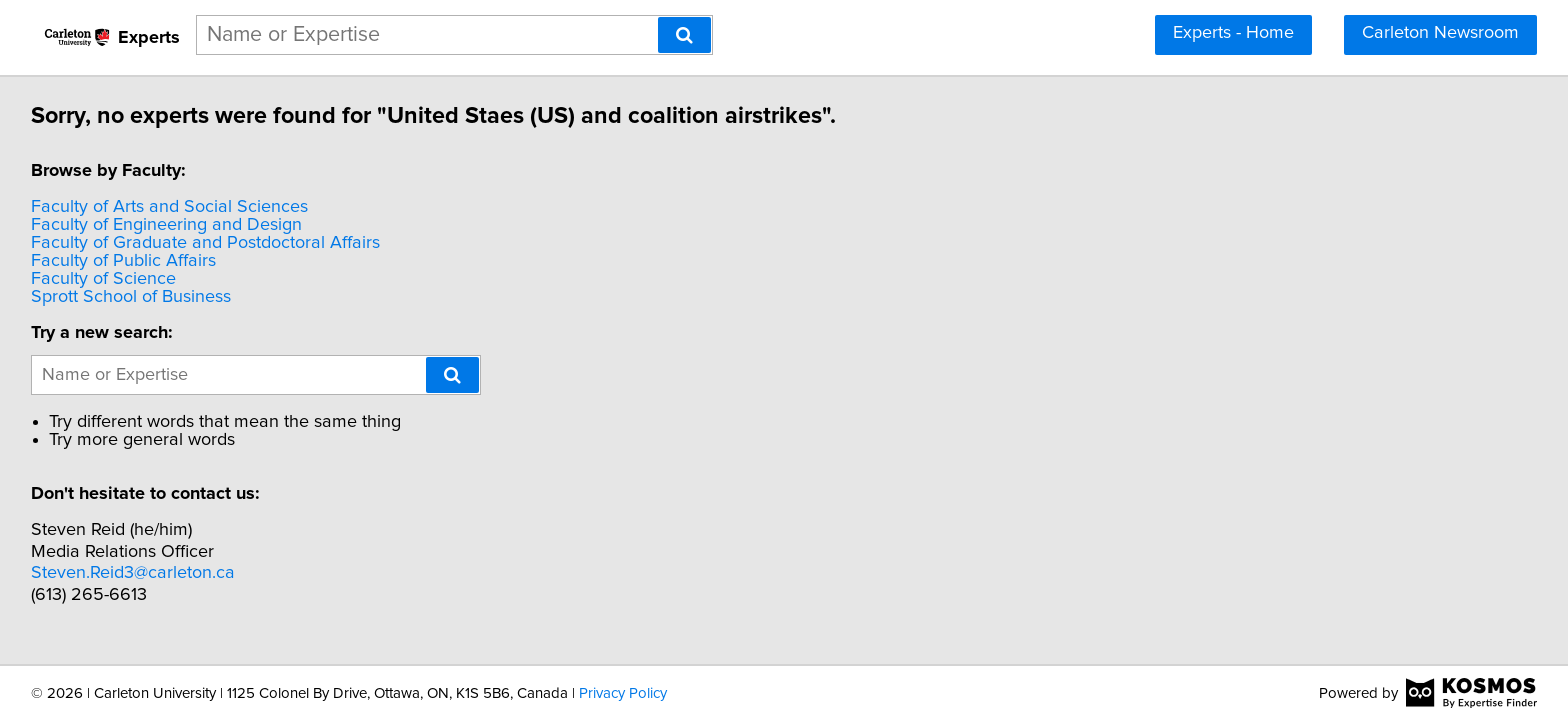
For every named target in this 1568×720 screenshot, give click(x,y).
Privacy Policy (623, 693)
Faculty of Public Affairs (126, 261)
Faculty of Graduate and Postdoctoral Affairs (208, 243)
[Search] (684, 35)
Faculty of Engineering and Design (169, 225)
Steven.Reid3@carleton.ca (136, 573)
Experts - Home (1233, 33)
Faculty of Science (106, 279)
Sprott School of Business (134, 297)
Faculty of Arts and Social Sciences (172, 207)
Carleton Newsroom (1440, 33)
